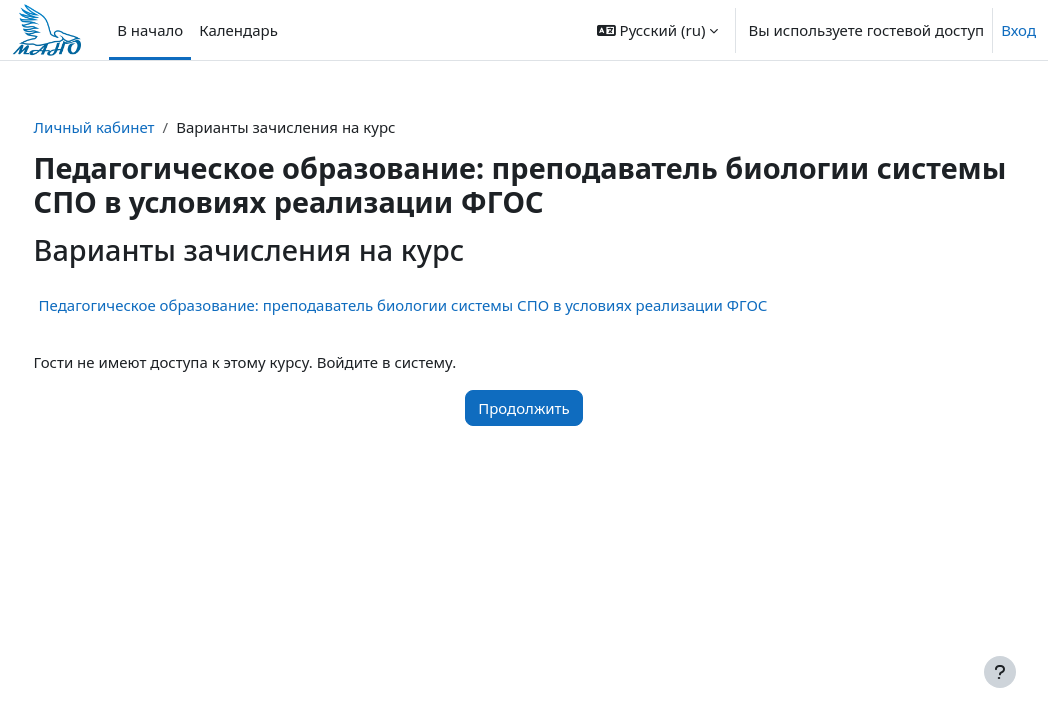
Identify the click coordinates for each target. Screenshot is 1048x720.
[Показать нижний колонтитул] (1000, 672)
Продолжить (524, 408)
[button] (658, 30)
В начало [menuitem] (150, 30)
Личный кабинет (131, 127)
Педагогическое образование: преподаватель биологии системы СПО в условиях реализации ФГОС (440, 305)
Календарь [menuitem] (238, 30)
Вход (1018, 30)
